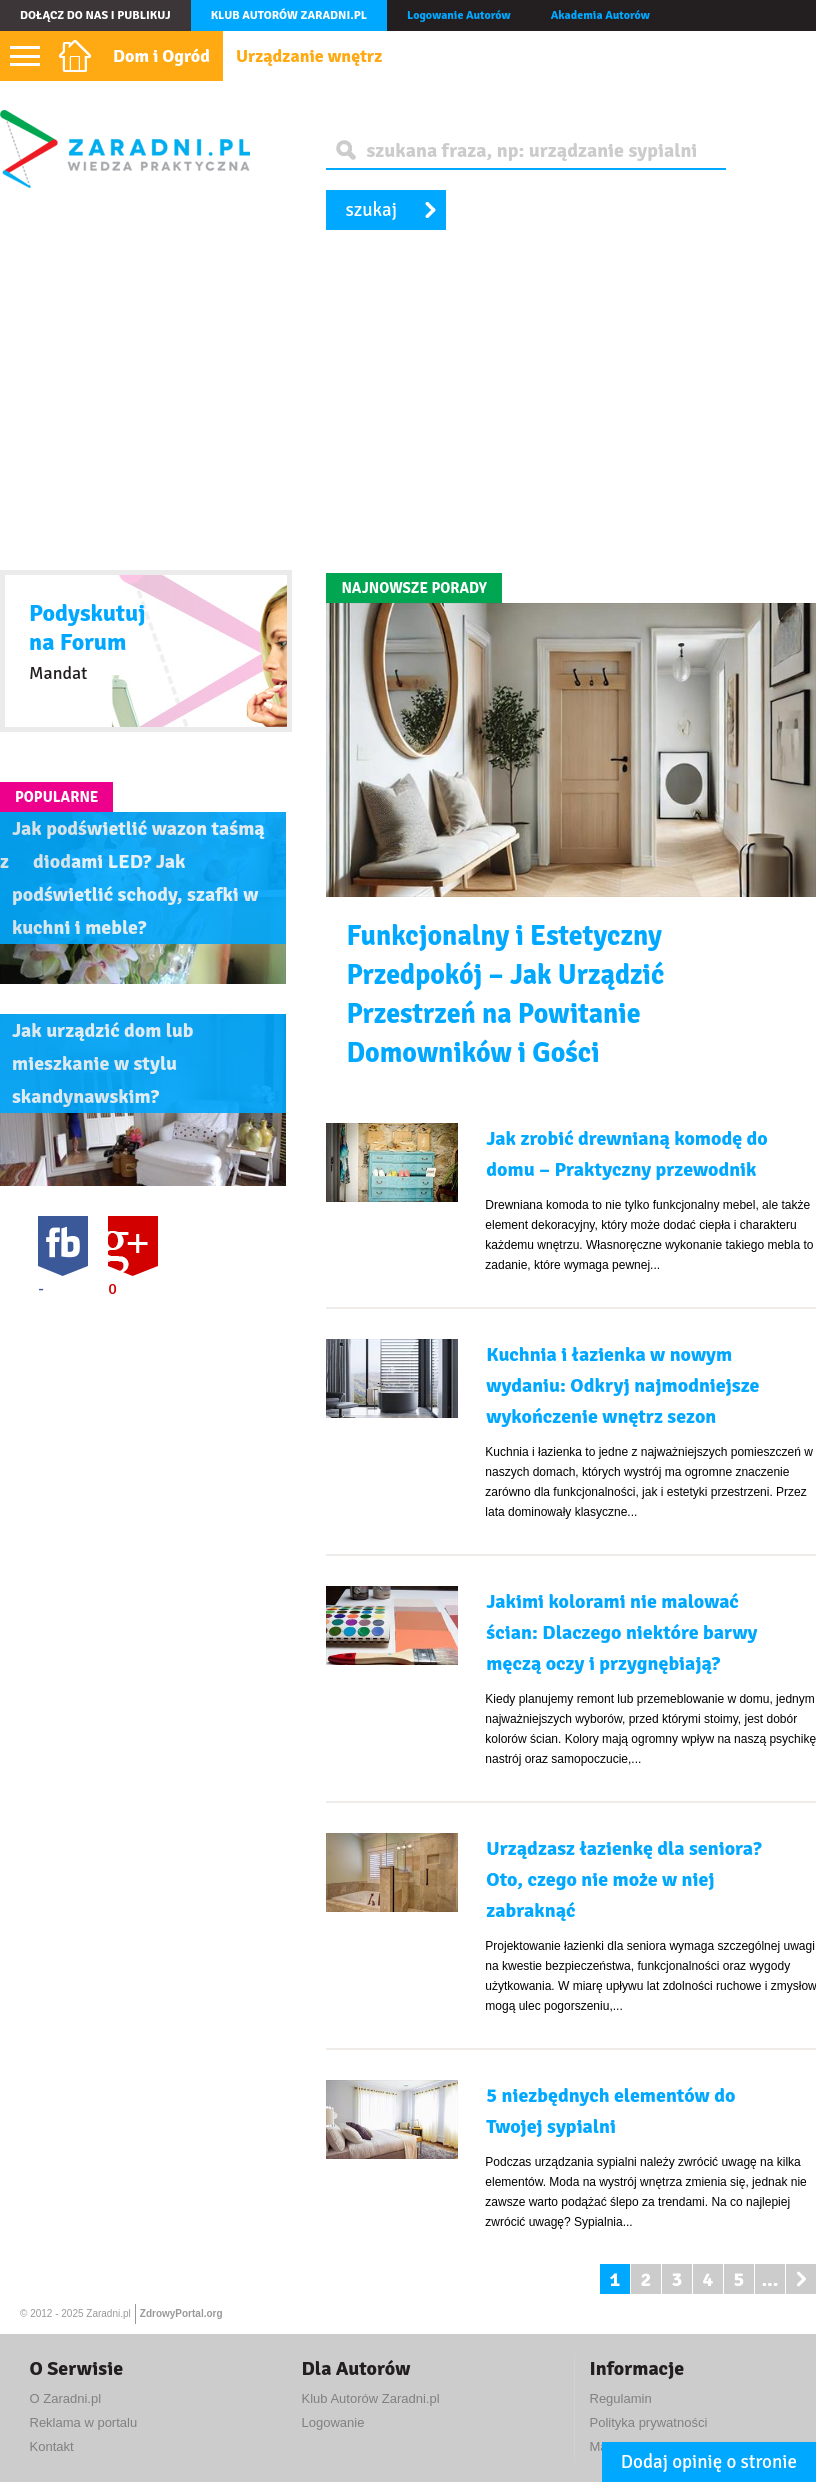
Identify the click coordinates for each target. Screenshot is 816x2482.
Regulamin (621, 2398)
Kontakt (52, 2446)
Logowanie (333, 2422)
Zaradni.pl (108, 2313)
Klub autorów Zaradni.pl (289, 15)
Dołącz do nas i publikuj (95, 15)
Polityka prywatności (649, 2422)
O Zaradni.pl (66, 2398)
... (769, 2279)
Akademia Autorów (600, 15)
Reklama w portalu (84, 2422)
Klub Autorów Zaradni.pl (371, 2398)
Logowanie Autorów (459, 15)
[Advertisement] (408, 403)
